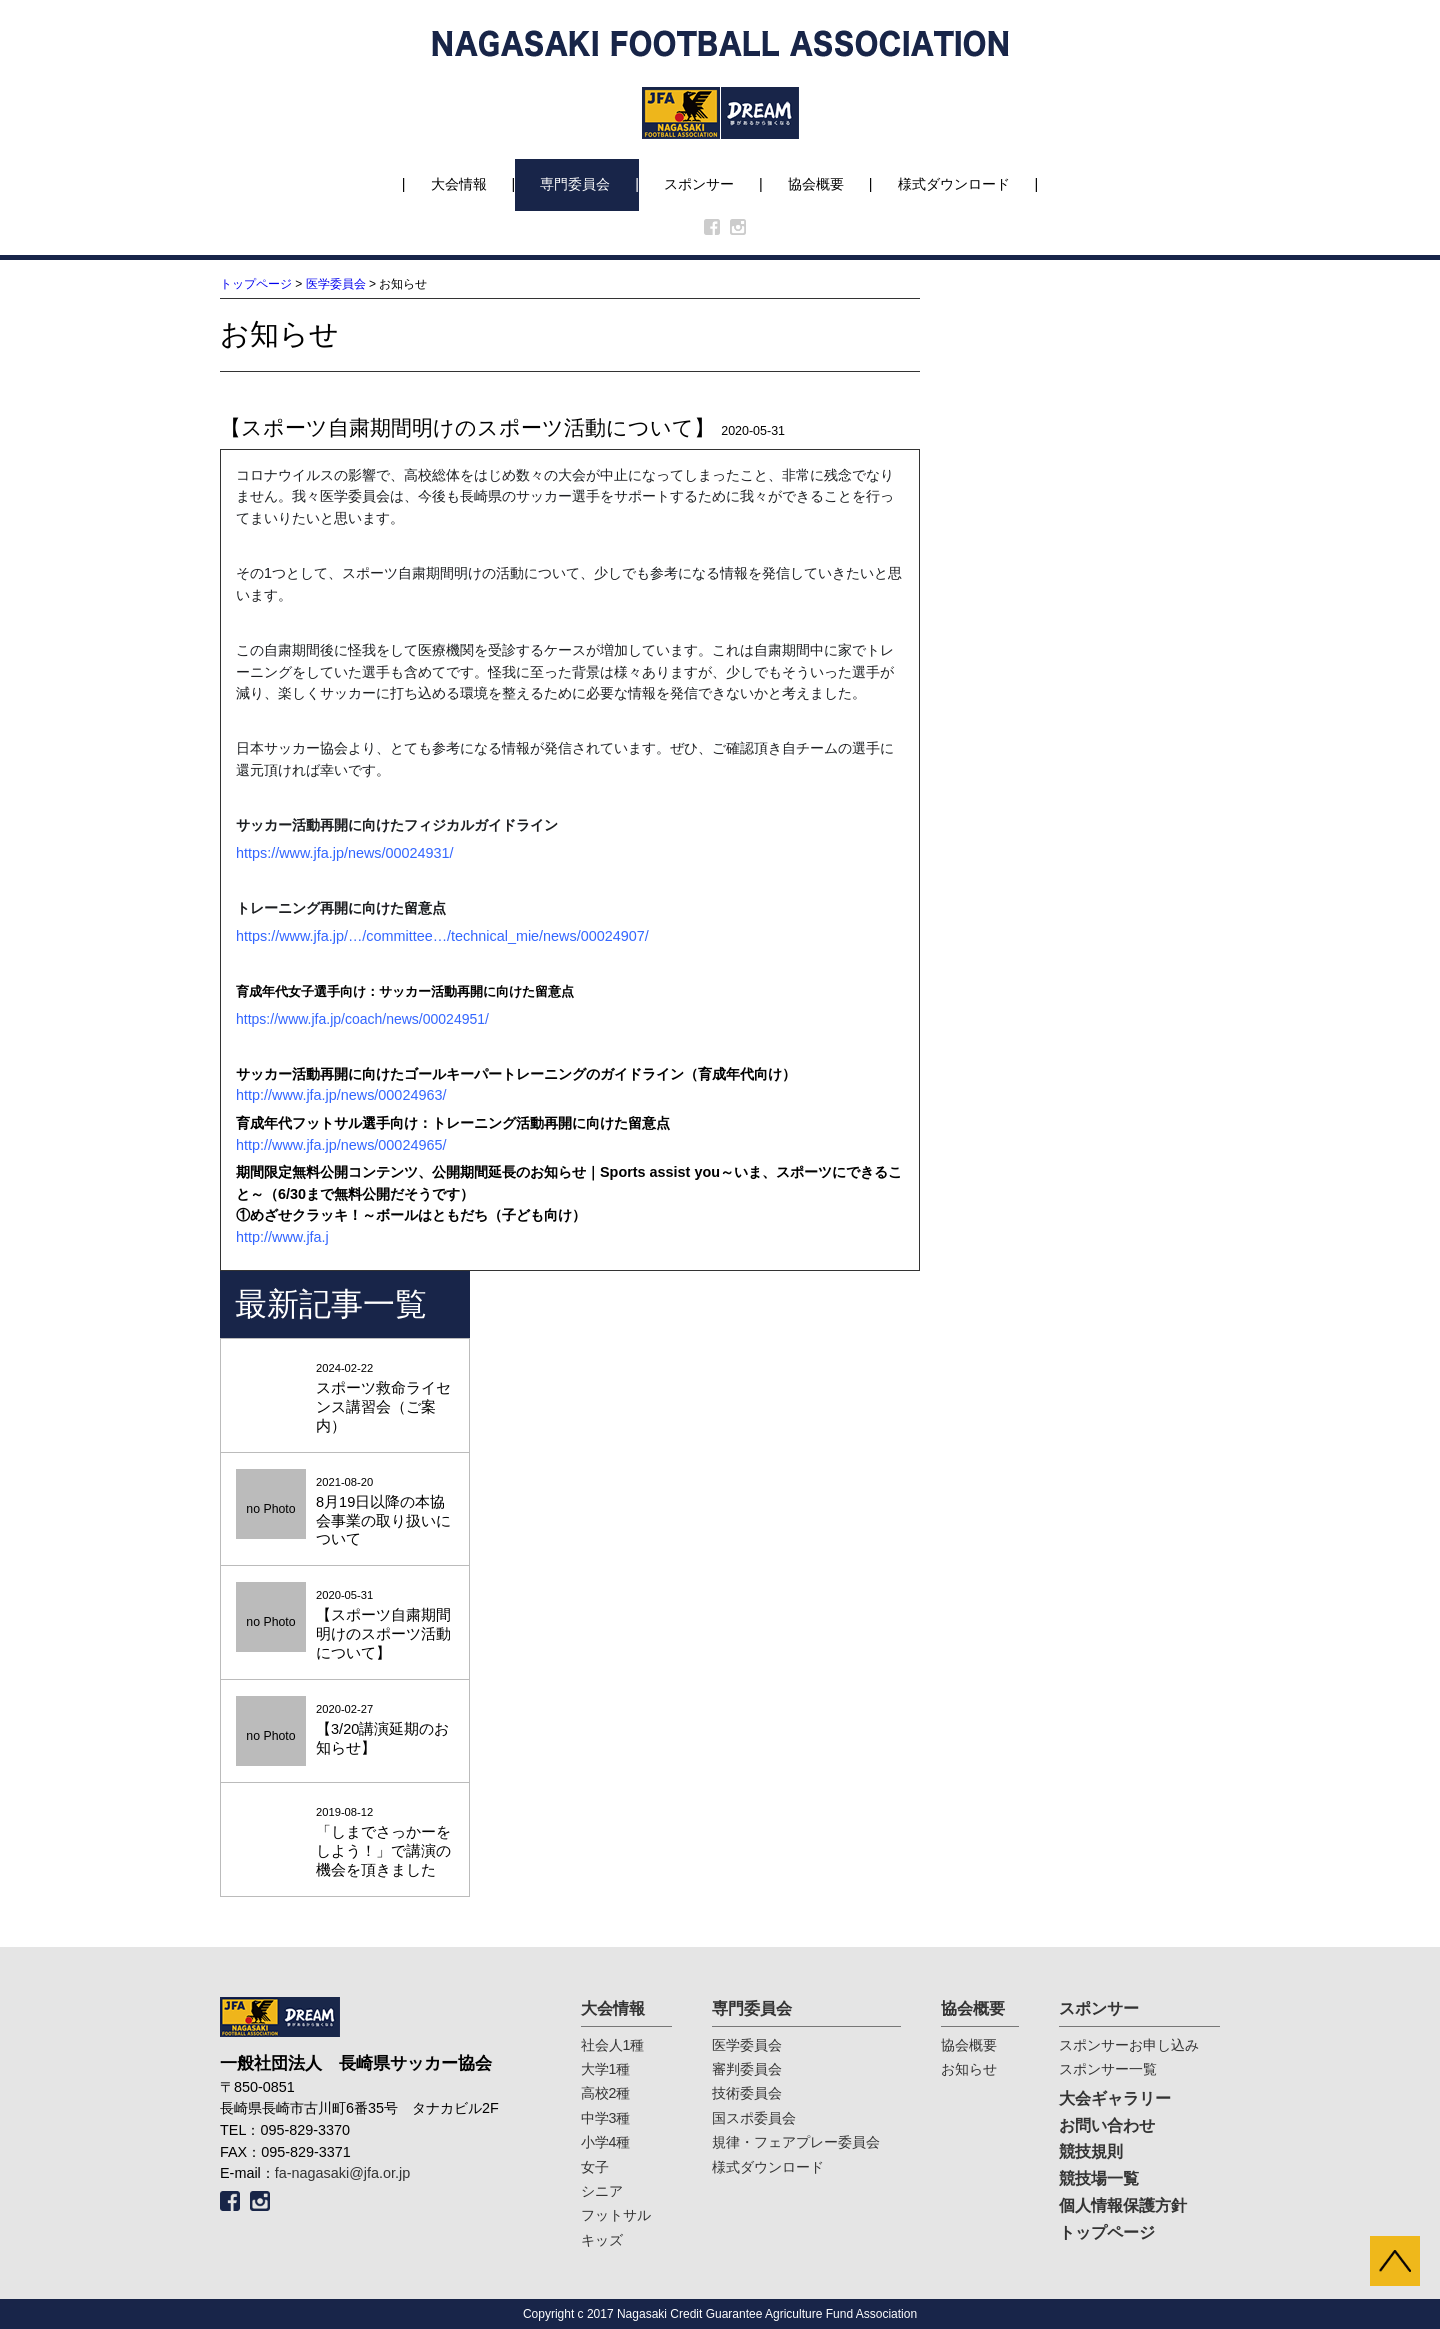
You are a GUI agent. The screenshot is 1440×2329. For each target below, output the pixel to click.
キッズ (602, 2240)
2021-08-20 (345, 1513)
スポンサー (699, 184)
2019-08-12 (345, 1843)
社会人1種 (613, 2045)
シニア (602, 2191)
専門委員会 (575, 184)
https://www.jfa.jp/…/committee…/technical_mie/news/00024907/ (442, 936)
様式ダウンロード (954, 184)
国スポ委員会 (754, 2118)
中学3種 (606, 2118)
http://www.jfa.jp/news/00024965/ (341, 1145)
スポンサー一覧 (1108, 2069)
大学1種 (606, 2069)
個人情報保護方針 (1123, 2205)
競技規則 (1091, 2151)
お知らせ (969, 2069)
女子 (595, 2167)
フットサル (616, 2215)
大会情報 (459, 184)
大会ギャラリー (1115, 2098)
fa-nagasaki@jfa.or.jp (342, 2173)
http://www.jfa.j (282, 1237)
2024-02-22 (345, 1399)
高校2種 (606, 2093)
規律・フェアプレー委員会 (796, 2142)
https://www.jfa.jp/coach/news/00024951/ (362, 1019)
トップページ (256, 284)
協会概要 (816, 184)
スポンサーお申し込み (1129, 2045)
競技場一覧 (1099, 2178)
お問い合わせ (1107, 2125)
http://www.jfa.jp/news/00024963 (339, 1095)
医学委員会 (336, 284)
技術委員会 (747, 2093)
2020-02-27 (345, 1730)
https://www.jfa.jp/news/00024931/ (345, 853)
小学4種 (606, 2142)
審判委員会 (747, 2069)
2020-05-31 (345, 1626)
